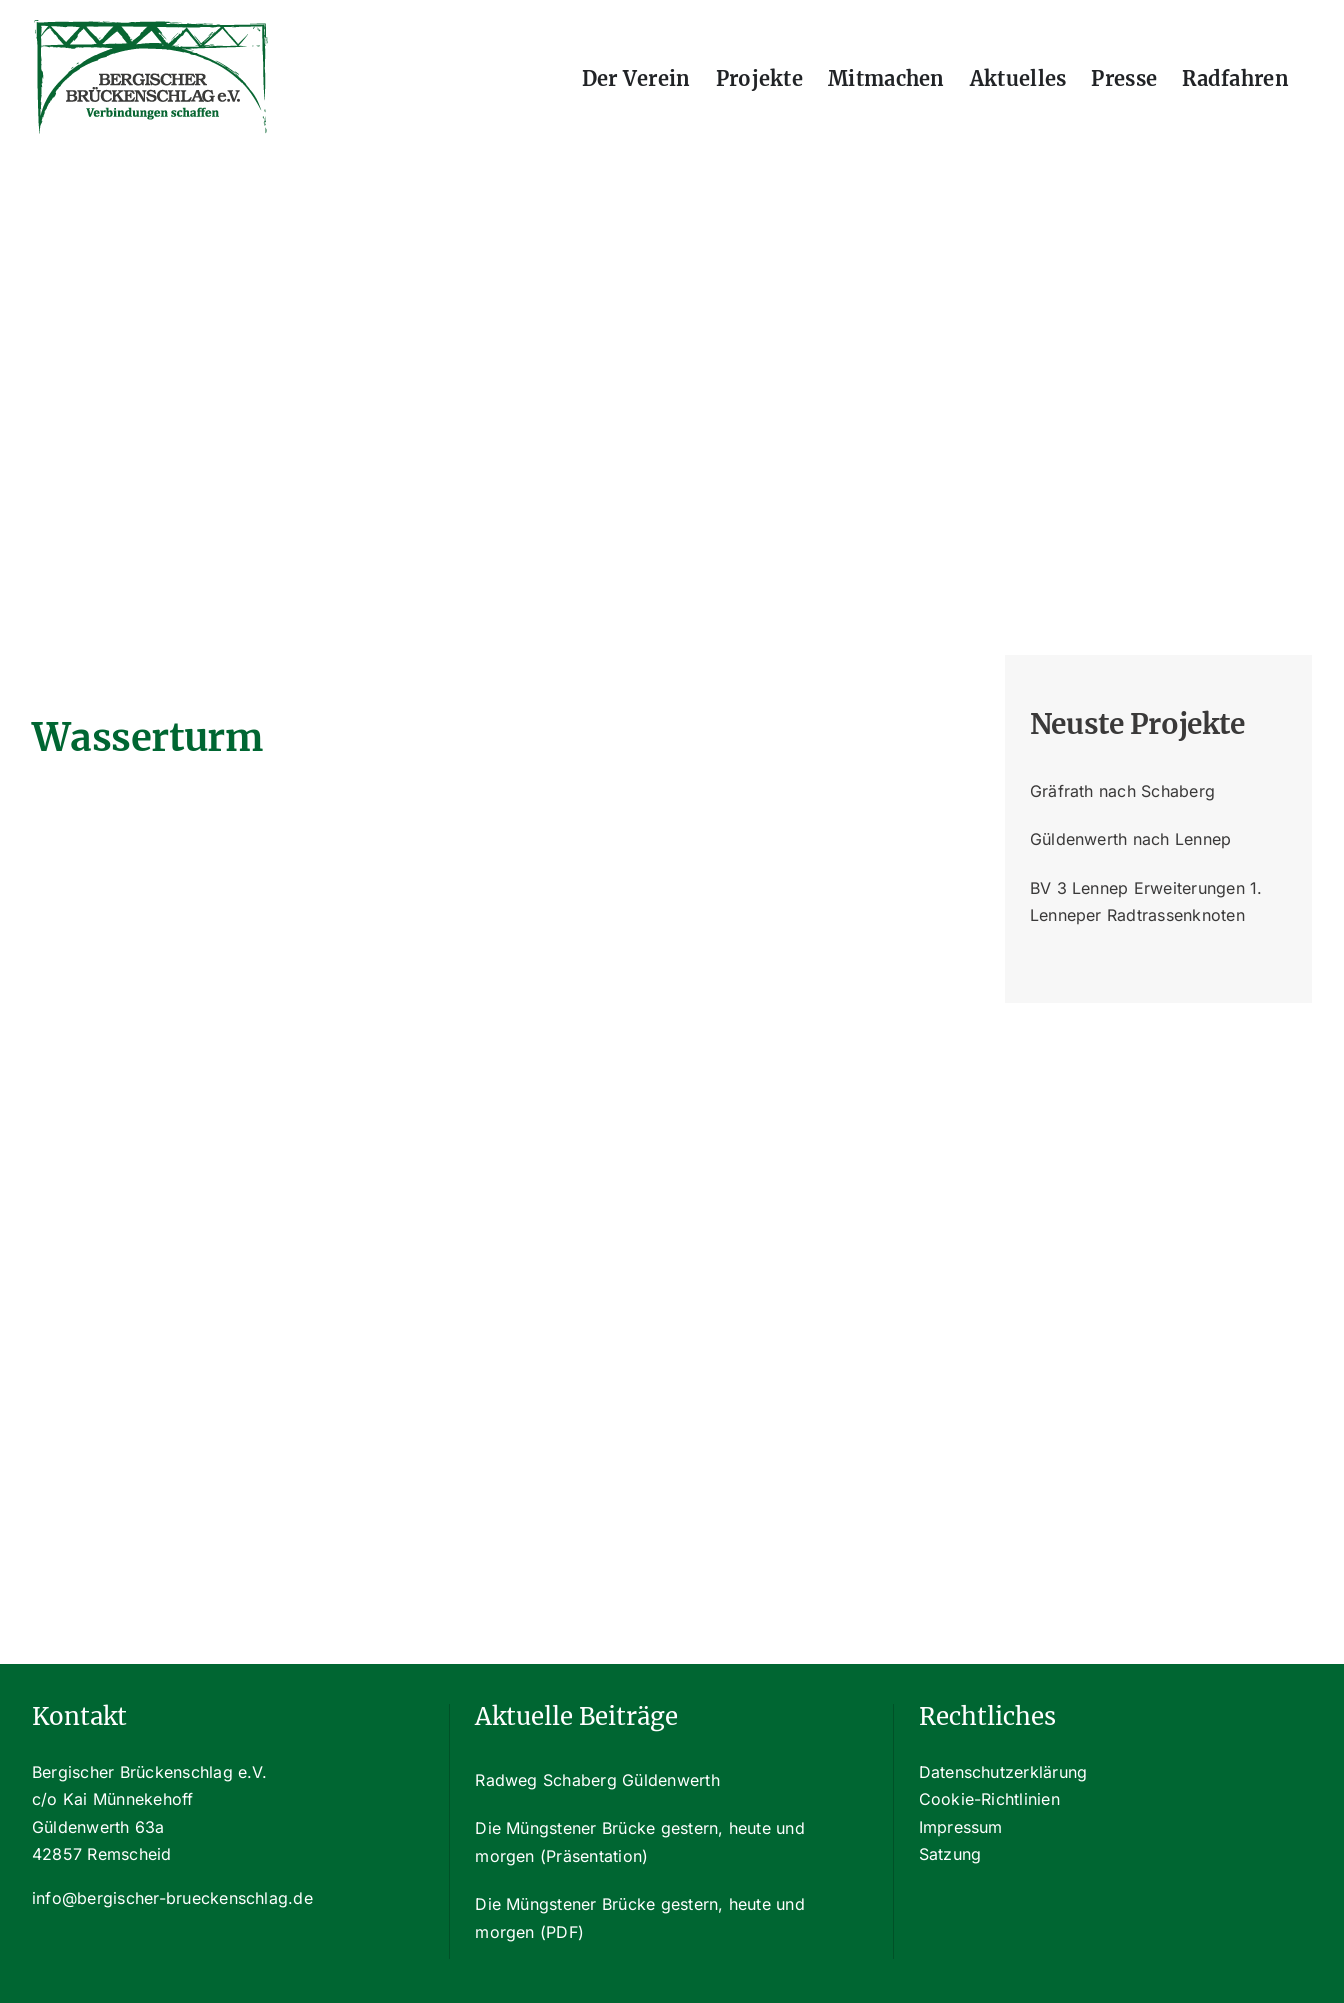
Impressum (961, 1827)
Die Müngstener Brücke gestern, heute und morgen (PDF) (640, 1918)
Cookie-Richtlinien (989, 1799)
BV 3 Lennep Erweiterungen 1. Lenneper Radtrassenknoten (1146, 902)
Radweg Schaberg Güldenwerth (597, 1780)
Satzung (950, 1854)
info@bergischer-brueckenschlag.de (172, 1898)
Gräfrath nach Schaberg (1122, 791)
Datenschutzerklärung (1003, 1772)
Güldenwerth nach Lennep (1131, 839)
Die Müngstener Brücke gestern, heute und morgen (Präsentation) (640, 1842)
